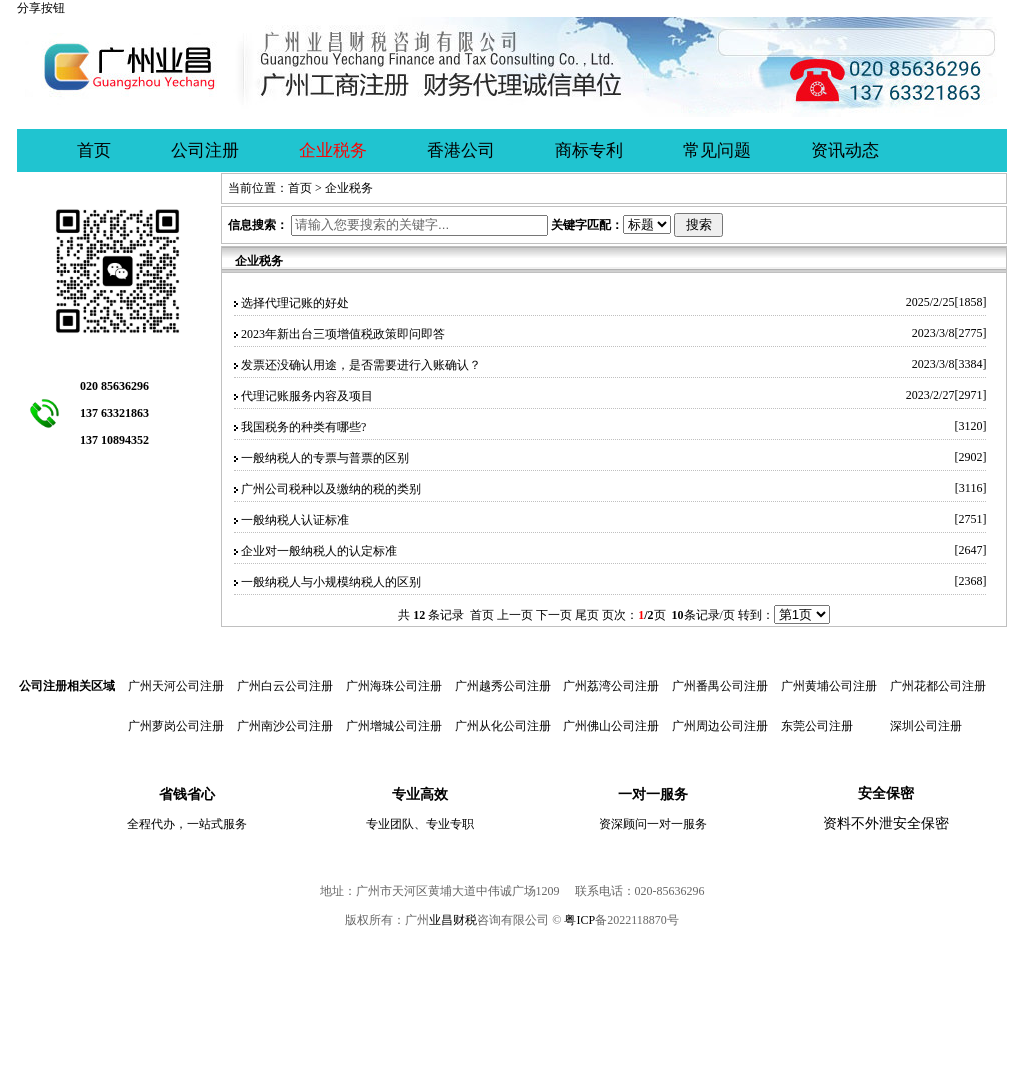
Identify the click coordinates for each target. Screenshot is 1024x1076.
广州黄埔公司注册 (829, 686)
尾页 (587, 615)
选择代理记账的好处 (295, 303)
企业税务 (333, 150)
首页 (94, 150)
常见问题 (717, 150)
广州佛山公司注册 (611, 726)
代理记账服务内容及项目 (307, 396)
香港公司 (461, 150)
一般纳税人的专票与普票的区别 (325, 458)
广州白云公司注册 (285, 686)
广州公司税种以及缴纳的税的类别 (331, 489)
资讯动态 (845, 150)
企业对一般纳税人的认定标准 (319, 551)
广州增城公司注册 (394, 726)
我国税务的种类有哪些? (303, 427)
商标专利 (589, 150)
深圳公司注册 (926, 726)
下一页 (554, 615)
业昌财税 (453, 920)
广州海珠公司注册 (394, 686)
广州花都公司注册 (938, 686)
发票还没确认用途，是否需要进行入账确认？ (361, 365)
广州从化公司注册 (503, 726)
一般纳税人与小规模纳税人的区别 (331, 582)
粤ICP (579, 920)
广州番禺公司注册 (720, 686)
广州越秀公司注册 (503, 686)
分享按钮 (41, 8)
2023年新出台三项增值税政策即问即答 (343, 334)
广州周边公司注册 (720, 726)
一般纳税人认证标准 (295, 520)
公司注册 (205, 150)
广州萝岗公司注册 (176, 726)
